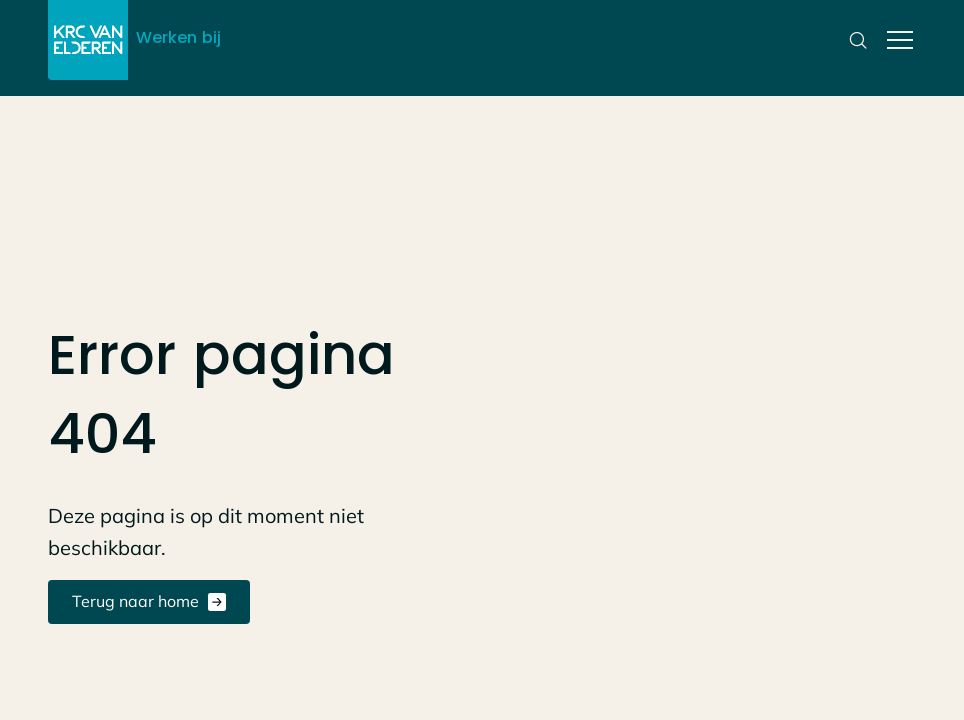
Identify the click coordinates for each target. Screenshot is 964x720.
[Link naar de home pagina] (88, 40)
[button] (896, 40)
